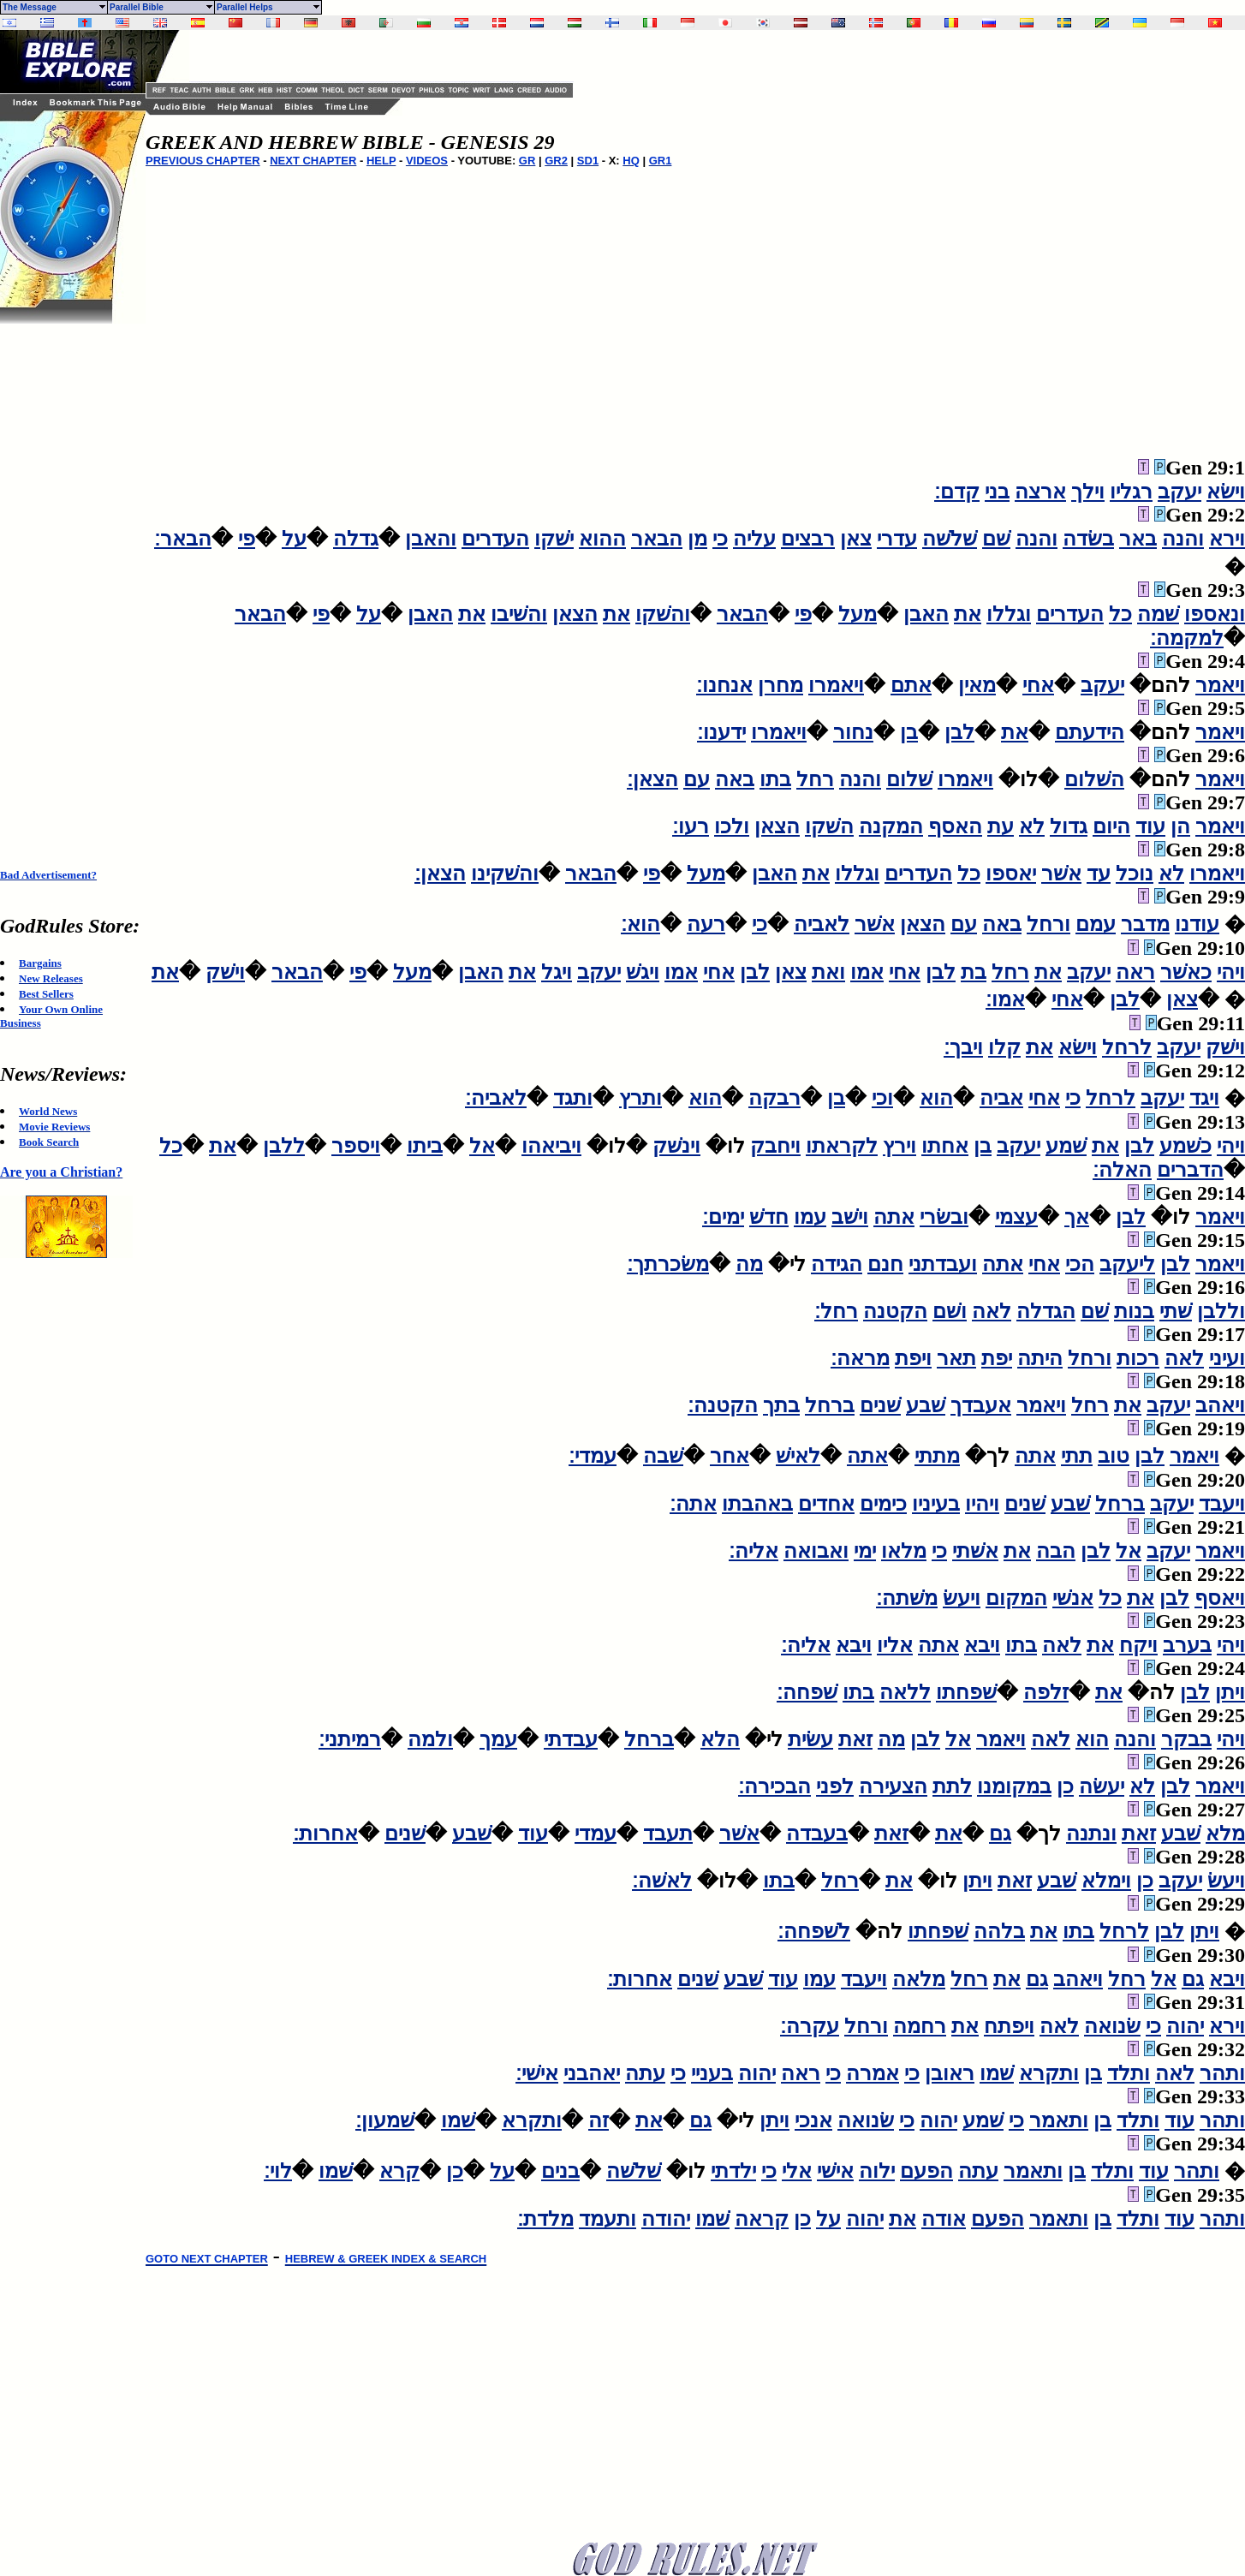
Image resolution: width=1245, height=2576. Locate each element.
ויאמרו (836, 685)
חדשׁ (769, 1217)
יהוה (1185, 2026)
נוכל (1134, 873)
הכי (1079, 1264)
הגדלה (1045, 1311)
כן (1065, 1786)
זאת (855, 1739)
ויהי (1231, 972)
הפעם (926, 2171)
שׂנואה (1112, 2026)
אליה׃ (753, 1551)
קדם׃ (957, 491)
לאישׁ (798, 1456)
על (294, 539)
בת (973, 972)
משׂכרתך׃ (668, 1264)
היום (1111, 826)
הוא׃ (640, 924)
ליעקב (1127, 1264)
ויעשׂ (961, 1598)
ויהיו (982, 1504)
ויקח (1138, 1645)
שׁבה (663, 1456)
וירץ (899, 1146)
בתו (775, 779)
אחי (1038, 685)
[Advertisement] (68, 581)
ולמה (430, 1739)
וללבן (1221, 1311)
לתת (952, 1786)
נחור (853, 732)
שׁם (996, 539)
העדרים (495, 539)
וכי (882, 1098)
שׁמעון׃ (384, 2120)
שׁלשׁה (949, 539)
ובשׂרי (944, 1217)
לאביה (821, 924)
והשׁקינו (505, 873)
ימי (865, 1551)
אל (482, 1146)
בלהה (999, 1931)
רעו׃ (690, 826)
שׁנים (880, 1405)
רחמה (919, 2026)
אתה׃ (693, 1504)
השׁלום (1094, 779)
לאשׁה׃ (662, 1880)
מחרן (780, 685)
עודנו (1197, 924)
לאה (991, 1311)
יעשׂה (1101, 1786)
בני (997, 491)
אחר (729, 1456)
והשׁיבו (519, 614)
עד (1099, 873)
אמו (867, 972)
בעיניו (936, 1504)
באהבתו (757, 1504)
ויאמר (1220, 685)
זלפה (1046, 1692)
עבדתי (571, 1739)
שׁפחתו (966, 1692)
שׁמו (997, 2073)
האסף (955, 826)
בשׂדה (1088, 539)
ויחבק (775, 1146)
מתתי (937, 1456)
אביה (1001, 1098)
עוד (1150, 826)
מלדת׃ (545, 2219)
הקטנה (895, 1311)
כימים (883, 1504)
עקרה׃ (809, 2026)
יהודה (665, 2219)
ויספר (355, 1146)
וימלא (1106, 1880)
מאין (977, 685)
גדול (1068, 826)
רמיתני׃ (350, 1739)
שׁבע (925, 1405)
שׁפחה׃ (807, 1692)
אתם (911, 685)
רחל (815, 779)
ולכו (731, 826)
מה (749, 1264)
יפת (996, 1358)
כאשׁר (1186, 972)
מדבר (1145, 924)
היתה (1040, 1358)
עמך (498, 1739)
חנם (885, 1264)
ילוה (877, 2171)
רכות (1138, 1358)
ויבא (982, 1645)
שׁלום (909, 779)
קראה (762, 2219)
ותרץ (640, 1098)
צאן (856, 539)
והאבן (430, 539)
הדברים (1190, 1170)
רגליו (1131, 491)
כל (1120, 614)
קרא (399, 2171)
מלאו (903, 1551)
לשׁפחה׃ (813, 1931)
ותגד (573, 1098)
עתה (645, 2073)
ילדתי (733, 2171)
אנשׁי (1072, 1598)
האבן (926, 614)
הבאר (656, 539)
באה (734, 779)
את (967, 614)
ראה (1135, 972)
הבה (1055, 1551)
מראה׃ (860, 1358)
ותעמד (607, 2219)
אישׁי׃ (536, 2073)
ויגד (1204, 1098)
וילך (1088, 491)
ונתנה (1091, 1833)
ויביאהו (551, 1146)
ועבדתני (942, 1264)
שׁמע (1066, 1146)
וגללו (1008, 614)
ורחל (1048, 924)
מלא (1225, 1833)
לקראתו (842, 1146)
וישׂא (1225, 491)
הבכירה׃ (774, 1786)
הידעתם (1089, 732)
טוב (1113, 1456)
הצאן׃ (652, 779)
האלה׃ (1122, 1170)
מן (697, 539)
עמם (1095, 924)
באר (1138, 539)
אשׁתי (975, 1551)
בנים (560, 2171)
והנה (1183, 539)
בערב (1187, 1645)
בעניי (712, 2073)
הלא (720, 1739)
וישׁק (225, 972)
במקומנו (1014, 1786)
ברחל (830, 1405)
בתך (781, 1405)
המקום (1016, 1598)
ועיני (1227, 1358)
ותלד (1128, 2073)
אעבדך (980, 1405)
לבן (959, 732)
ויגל (556, 972)
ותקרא (1049, 2073)
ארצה (1040, 491)
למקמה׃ (1187, 638)
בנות (1134, 1311)
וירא (1227, 539)
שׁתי (1175, 1311)
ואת (828, 972)
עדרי (897, 539)
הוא (936, 1098)
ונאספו (1214, 614)
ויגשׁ (642, 972)
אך (1076, 1217)
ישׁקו (554, 539)
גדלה (355, 539)
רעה (706, 924)
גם (1000, 1833)
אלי (797, 2171)
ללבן (284, 1146)
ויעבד (1222, 1504)
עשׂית (810, 1739)
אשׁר (1061, 873)
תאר (956, 1358)
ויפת (913, 1358)
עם (696, 779)
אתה (893, 1217)
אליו (895, 1645)
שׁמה (1158, 614)
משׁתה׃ (907, 1598)
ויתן (1230, 1692)
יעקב (1179, 491)
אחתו (944, 1146)
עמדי (596, 1833)
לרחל (1127, 1047)
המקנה (891, 826)
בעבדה (817, 1833)
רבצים (808, 539)
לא (1032, 826)
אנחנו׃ (724, 685)
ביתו (425, 1146)
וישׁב (849, 1217)
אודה (943, 2219)
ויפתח (1009, 2026)
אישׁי (835, 2171)
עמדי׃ (593, 1456)
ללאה (905, 1692)
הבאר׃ (182, 539)
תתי (1077, 1456)
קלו (1004, 1047)
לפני (835, 1786)
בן (909, 732)
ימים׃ (723, 1217)
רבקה (774, 1098)
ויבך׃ (963, 1047)
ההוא (602, 539)
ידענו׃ (721, 732)
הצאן (575, 614)
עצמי (1016, 1217)
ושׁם (949, 1311)
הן (1180, 826)
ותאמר (1058, 2120)
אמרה (872, 2073)
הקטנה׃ (723, 1405)
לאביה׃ (496, 1098)
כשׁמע (1185, 1146)
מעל (857, 614)
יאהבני (591, 2073)
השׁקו (829, 826)
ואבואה (816, 1551)
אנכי (813, 2120)
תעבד (668, 1833)
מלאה (918, 1979)
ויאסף (1219, 1598)
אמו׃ (1005, 999)
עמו (810, 1217)
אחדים (826, 1504)
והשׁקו (662, 614)
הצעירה (893, 1786)
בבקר (1186, 1739)
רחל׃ (836, 1311)
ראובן (949, 2073)
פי (246, 539)
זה (598, 2120)
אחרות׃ (325, 1833)
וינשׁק (676, 1146)
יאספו (1011, 873)
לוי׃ (278, 2171)
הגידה (836, 1264)
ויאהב (1220, 1405)
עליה (754, 539)
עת (1000, 826)
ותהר (1222, 2073)
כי (720, 539)
